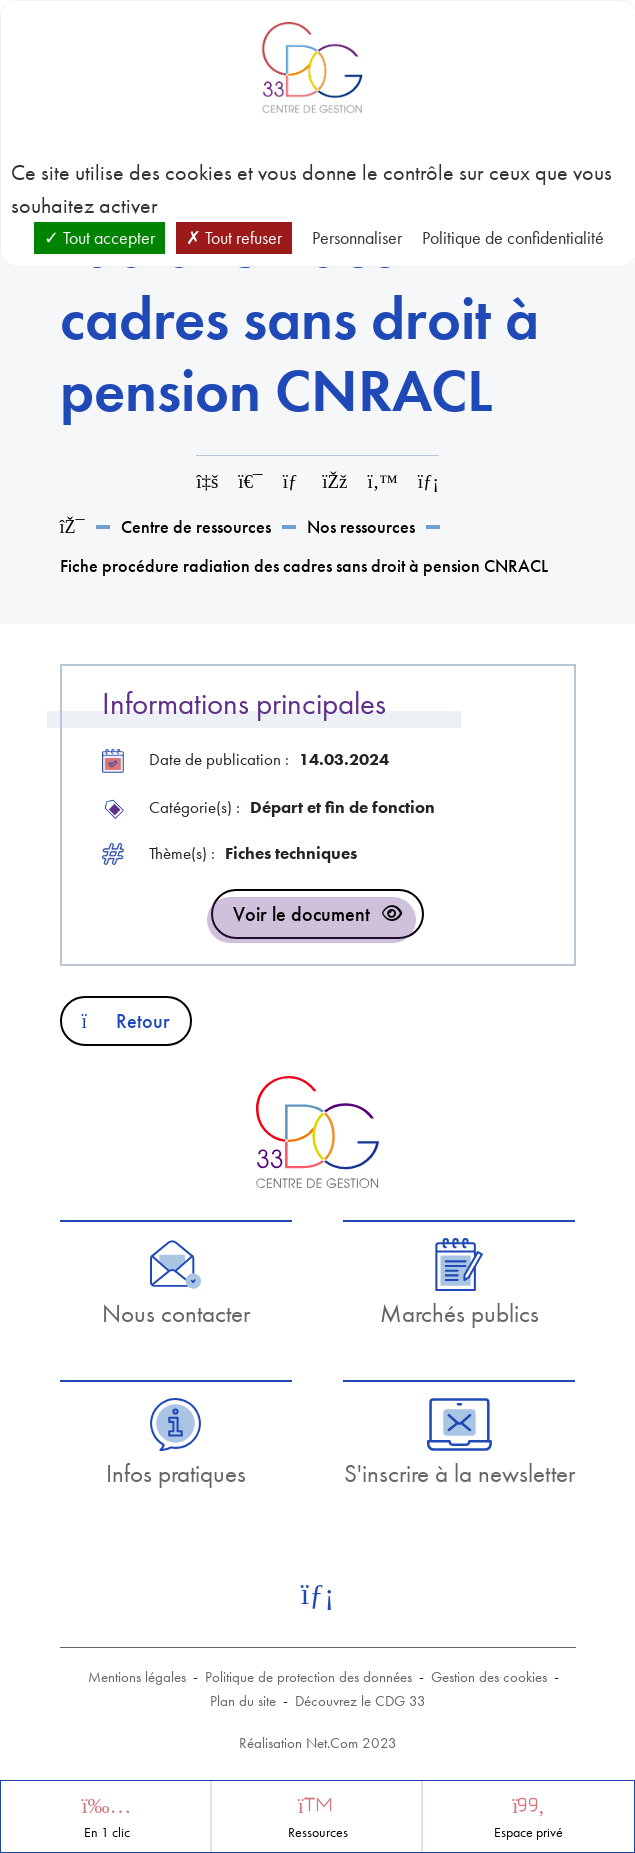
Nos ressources (361, 526)
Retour (126, 1021)
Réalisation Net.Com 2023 (318, 1743)
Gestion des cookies (489, 1677)
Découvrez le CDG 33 (360, 1701)
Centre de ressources (196, 526)
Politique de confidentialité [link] (513, 237)
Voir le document (301, 914)
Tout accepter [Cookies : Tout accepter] (99, 237)
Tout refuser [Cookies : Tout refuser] (234, 237)
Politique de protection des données (308, 1677)
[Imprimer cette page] (250, 481)
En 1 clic (107, 1832)
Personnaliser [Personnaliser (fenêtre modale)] (357, 237)
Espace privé (528, 1832)
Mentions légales (137, 1677)
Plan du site (243, 1701)
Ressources (318, 1832)
